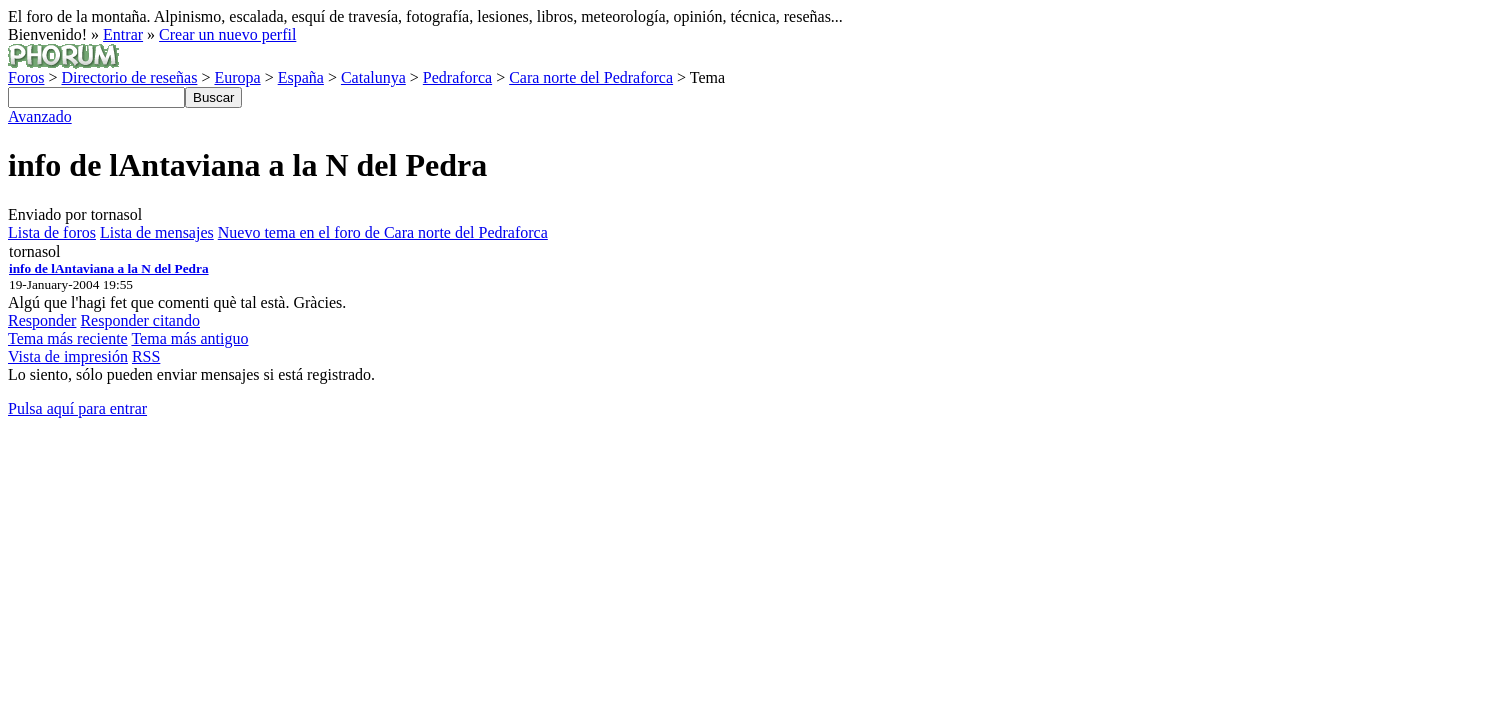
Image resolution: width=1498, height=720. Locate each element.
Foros (26, 77)
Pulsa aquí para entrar (77, 408)
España (301, 77)
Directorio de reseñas (129, 77)
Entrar (123, 34)
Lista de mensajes (157, 232)
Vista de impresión (68, 356)
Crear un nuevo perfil (227, 34)
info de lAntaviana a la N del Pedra (109, 268)
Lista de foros (52, 232)
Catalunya (373, 77)
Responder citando (140, 320)
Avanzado (40, 116)
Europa (237, 77)
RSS (146, 356)
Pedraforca (457, 77)
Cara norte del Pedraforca (591, 77)
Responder (42, 320)
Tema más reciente (68, 338)
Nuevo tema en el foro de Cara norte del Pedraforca (383, 232)
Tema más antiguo (189, 338)
